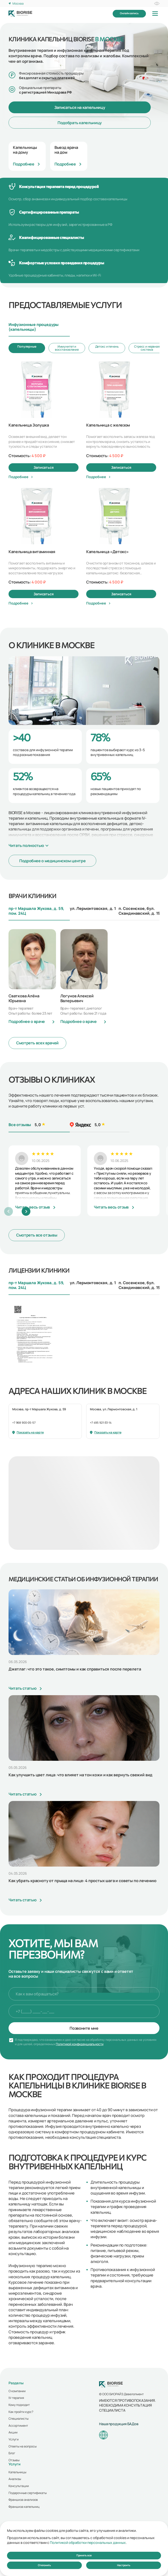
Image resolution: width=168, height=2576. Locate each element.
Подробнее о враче (27, 1021)
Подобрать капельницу (80, 122)
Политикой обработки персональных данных (88, 2542)
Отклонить (44, 2565)
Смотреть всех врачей (37, 1042)
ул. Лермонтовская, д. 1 (93, 908)
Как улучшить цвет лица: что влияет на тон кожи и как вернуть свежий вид (80, 1774)
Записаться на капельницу (79, 107)
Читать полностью (28, 845)
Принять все (84, 2555)
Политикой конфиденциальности (79, 2044)
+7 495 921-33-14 (101, 1423)
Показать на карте (28, 1432)
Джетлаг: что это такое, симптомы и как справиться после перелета (75, 1669)
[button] (26, 1211)
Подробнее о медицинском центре (52, 860)
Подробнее (23, 164)
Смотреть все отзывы (36, 1235)
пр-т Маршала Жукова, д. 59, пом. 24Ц (36, 911)
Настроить (123, 2565)
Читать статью (22, 1688)
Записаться (43, 467)
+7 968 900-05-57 (24, 1423)
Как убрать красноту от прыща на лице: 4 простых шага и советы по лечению (82, 1880)
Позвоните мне (84, 2028)
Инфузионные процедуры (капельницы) (34, 327)
